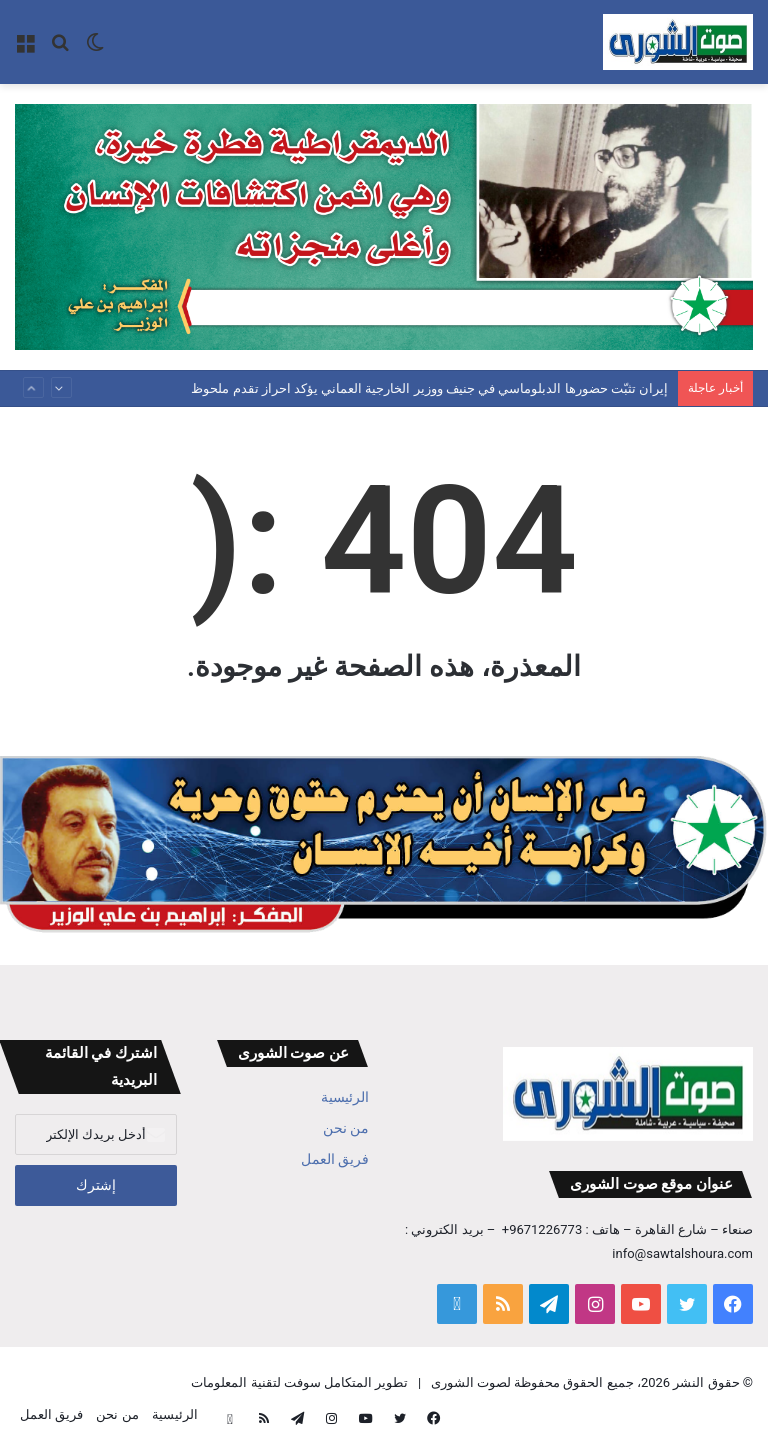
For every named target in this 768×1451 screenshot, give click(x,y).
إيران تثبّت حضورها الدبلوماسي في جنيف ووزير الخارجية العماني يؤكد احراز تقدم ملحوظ (429, 388)
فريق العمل (335, 1159)
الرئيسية (345, 1097)
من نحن (346, 1128)
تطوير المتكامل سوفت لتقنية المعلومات (299, 1382)
